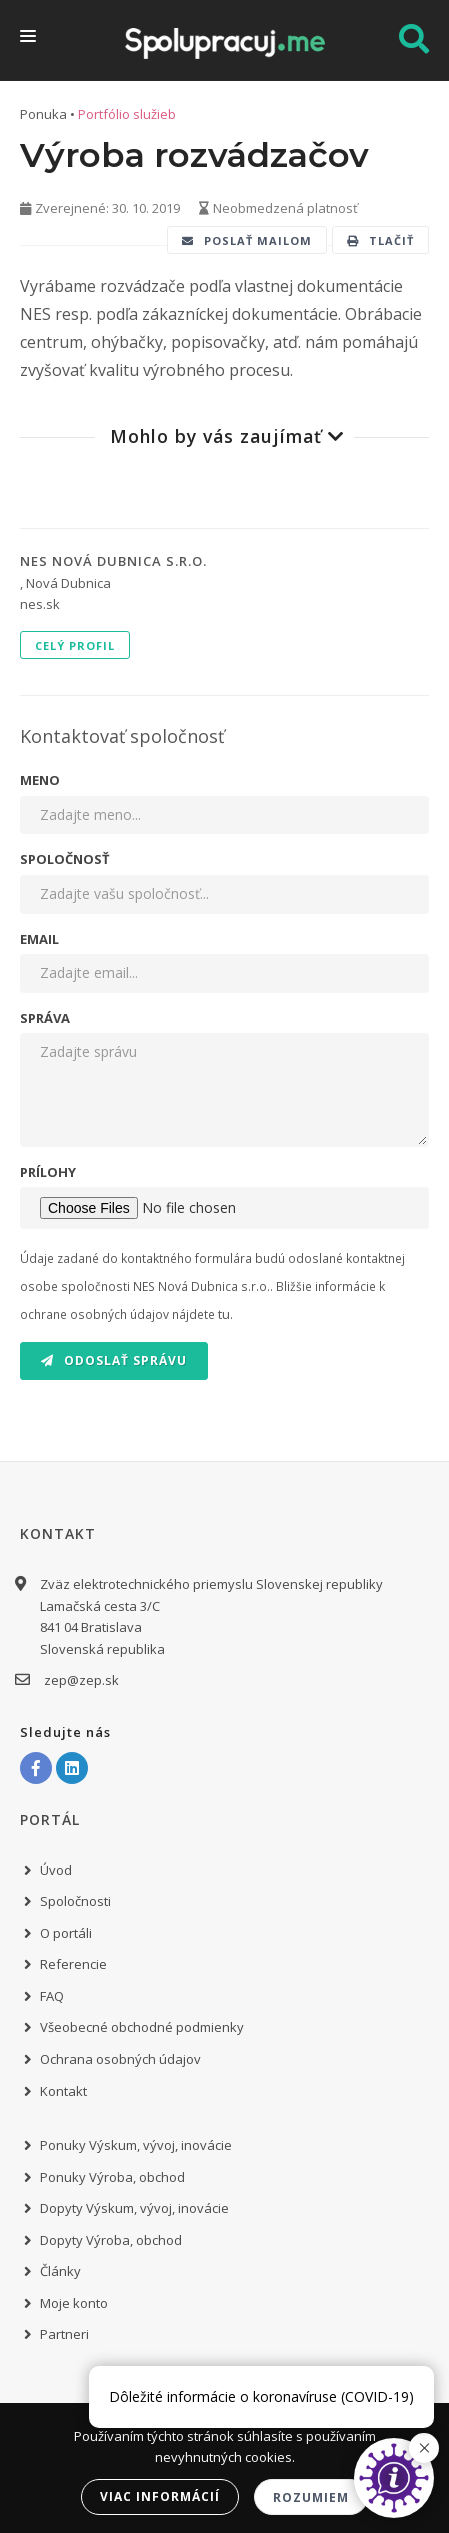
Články (60, 2271)
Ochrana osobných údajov (120, 2059)
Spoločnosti (75, 1901)
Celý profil (75, 645)
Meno (40, 780)
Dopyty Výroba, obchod (111, 2240)
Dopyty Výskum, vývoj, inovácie (134, 2208)
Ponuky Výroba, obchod (112, 2177)
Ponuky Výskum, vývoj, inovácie (136, 2145)
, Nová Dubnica (65, 583)
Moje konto (74, 2303)
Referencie (73, 1964)
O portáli (66, 1933)
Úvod (56, 1870)
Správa (45, 1018)
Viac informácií (160, 2496)
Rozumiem (311, 2497)
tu (224, 1314)
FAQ (52, 1996)
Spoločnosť (65, 859)
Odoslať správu (114, 1360)
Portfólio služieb (127, 114)
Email (39, 939)
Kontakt (63, 2091)
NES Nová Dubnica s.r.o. (113, 561)
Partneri (64, 2334)
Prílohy (48, 1172)
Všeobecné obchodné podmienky (142, 2027)
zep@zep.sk (79, 1680)
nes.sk (40, 604)
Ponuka (43, 114)
